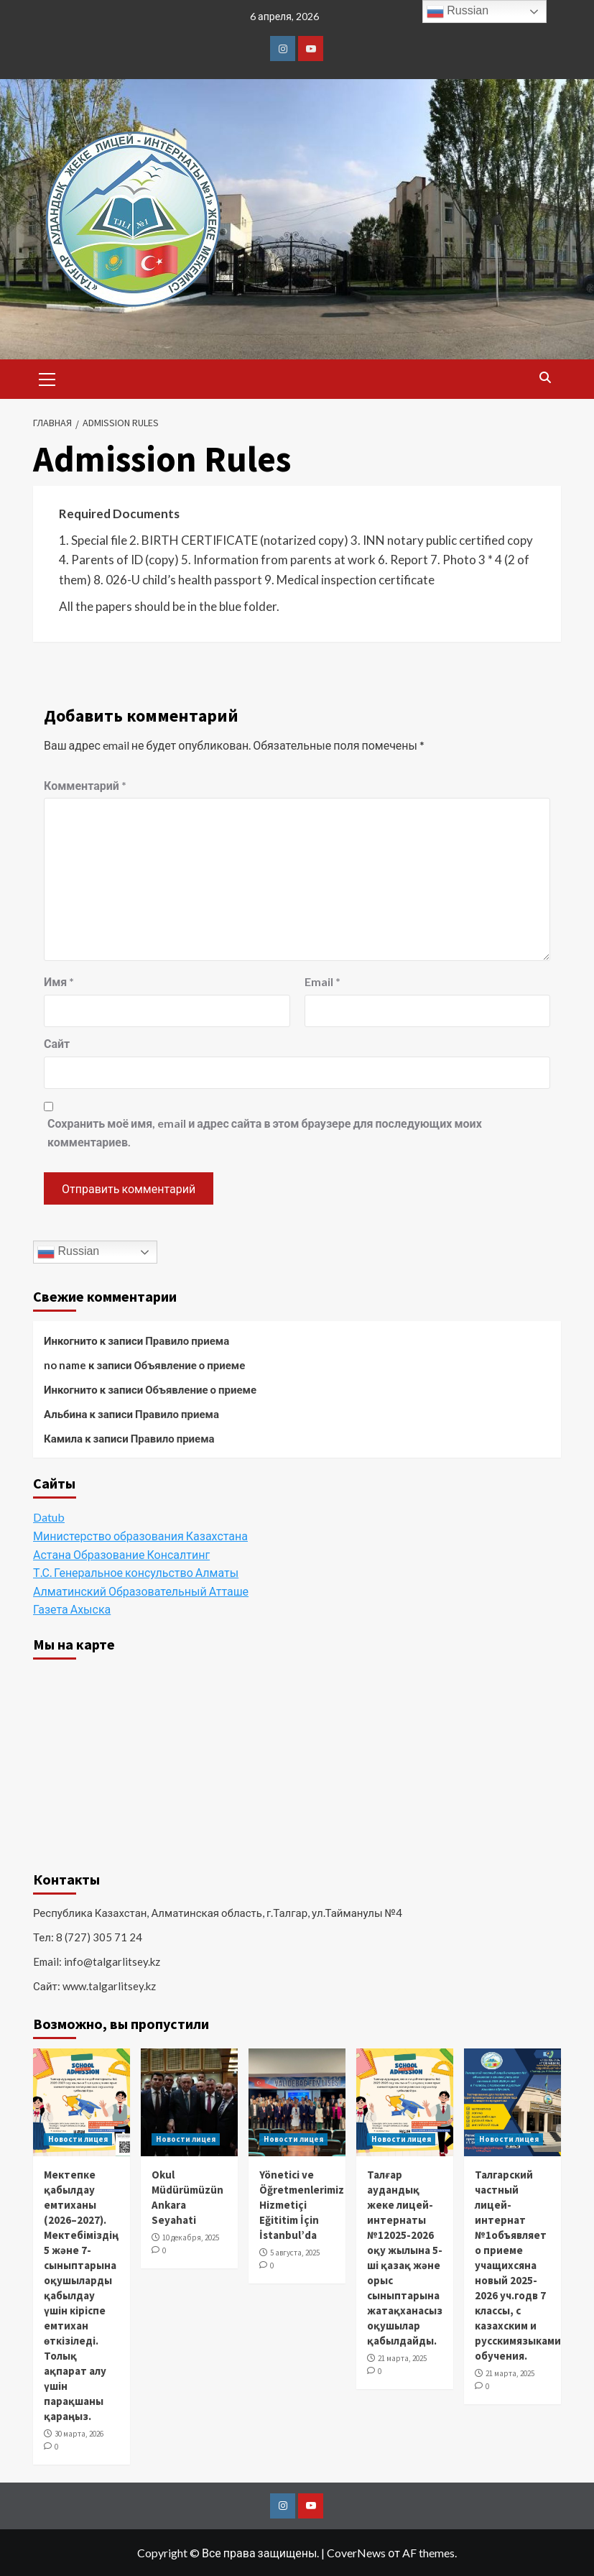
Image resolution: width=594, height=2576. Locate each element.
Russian (68, 1252)
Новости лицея (78, 2139)
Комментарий (85, 785)
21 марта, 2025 (402, 2358)
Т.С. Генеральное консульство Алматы (135, 1572)
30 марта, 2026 (79, 2434)
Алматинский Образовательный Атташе (141, 1591)
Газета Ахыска (72, 1609)
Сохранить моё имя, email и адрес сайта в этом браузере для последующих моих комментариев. (264, 1132)
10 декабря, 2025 (190, 2237)
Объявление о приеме (189, 1364)
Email (322, 981)
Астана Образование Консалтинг (121, 1554)
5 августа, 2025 (295, 2253)
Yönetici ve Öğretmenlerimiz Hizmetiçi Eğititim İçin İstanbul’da (301, 2205)
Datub (49, 1517)
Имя (59, 981)
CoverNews (356, 2552)
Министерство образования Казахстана (140, 1535)
